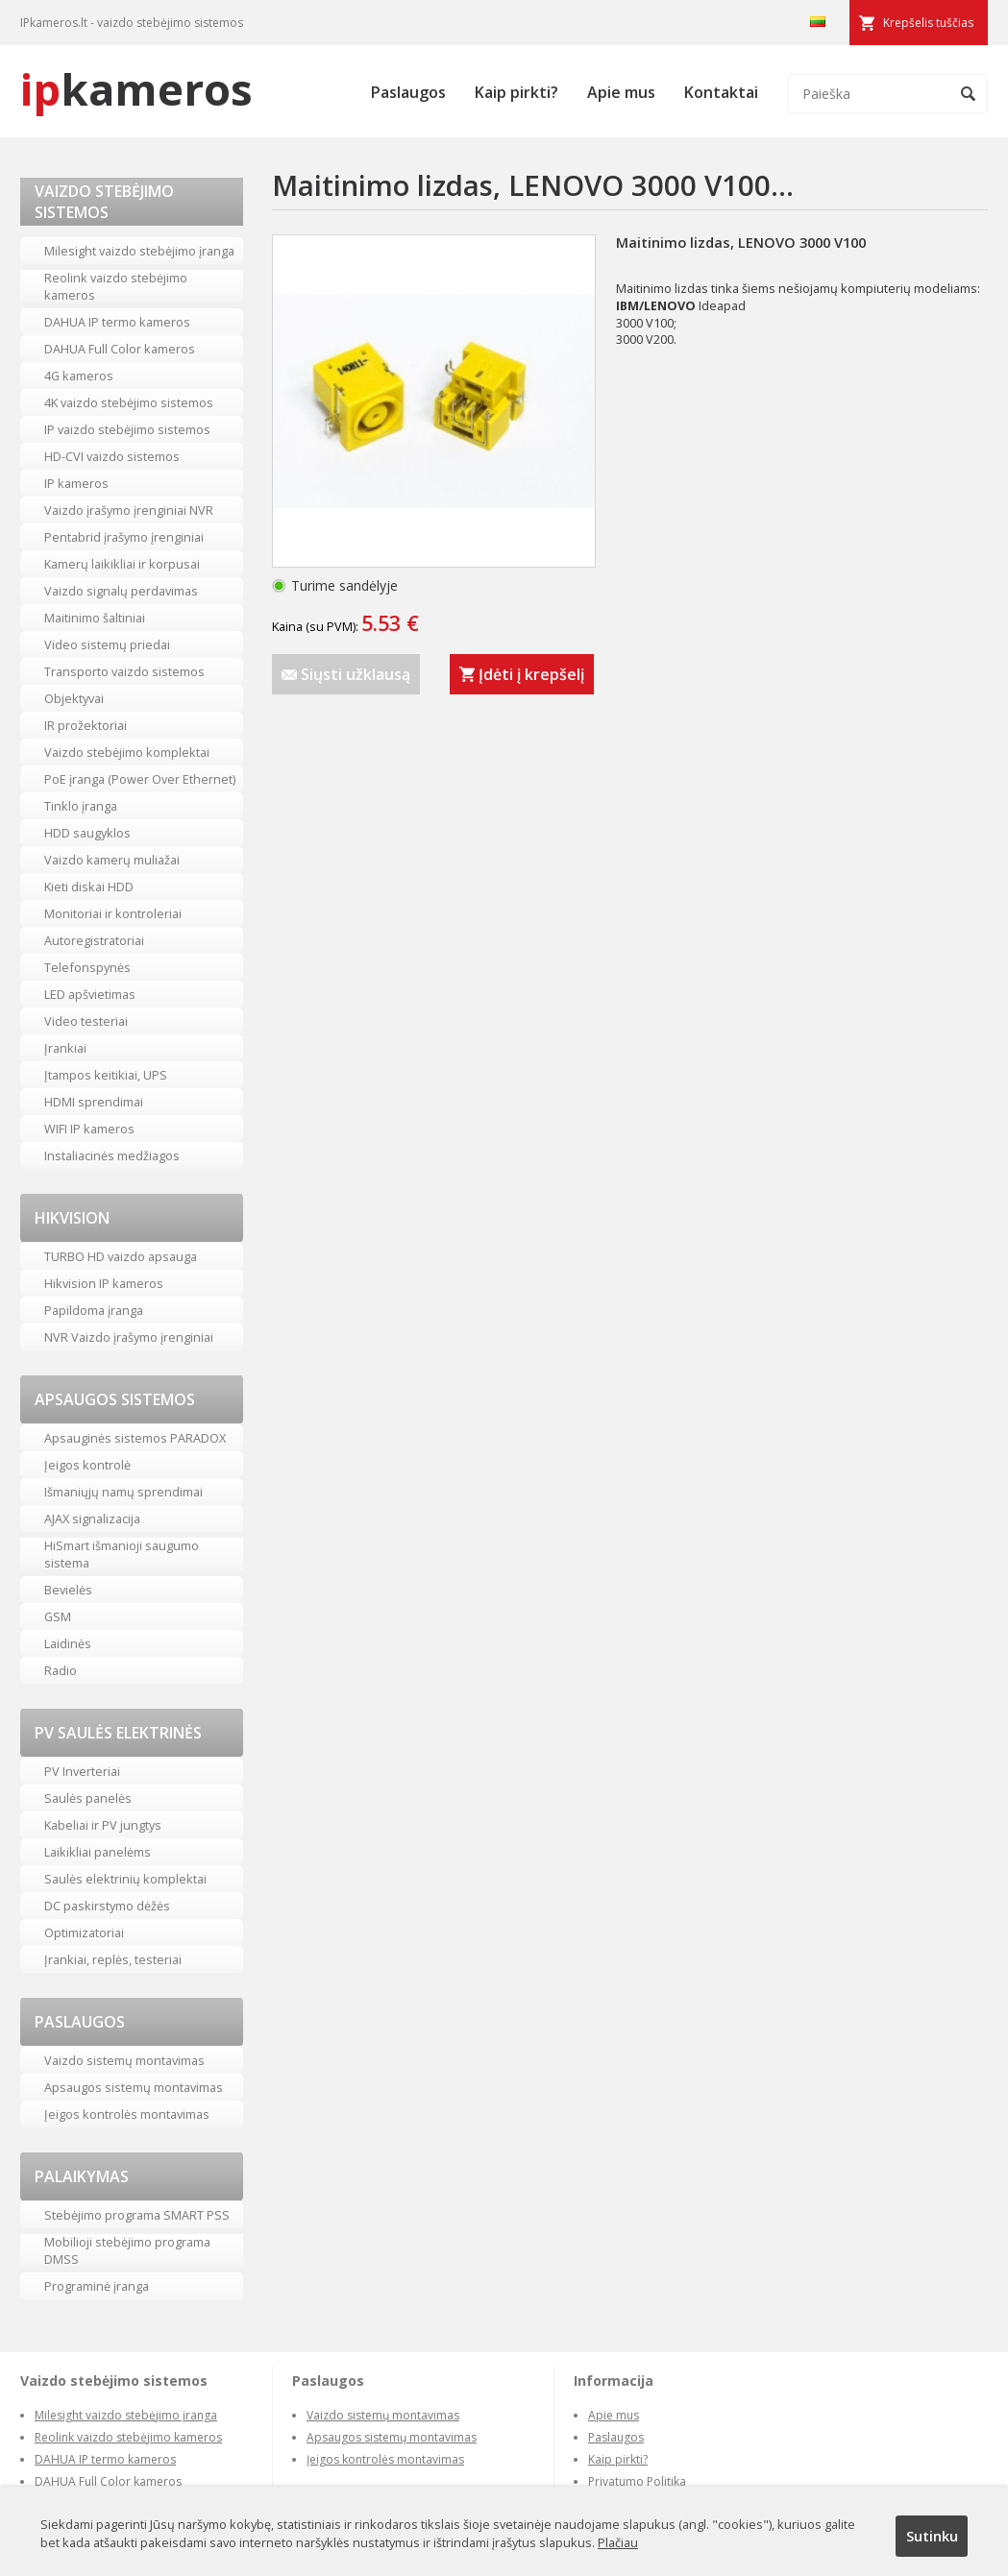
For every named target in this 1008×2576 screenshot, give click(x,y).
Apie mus (621, 92)
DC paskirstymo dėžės (107, 1905)
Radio (60, 1670)
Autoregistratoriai (94, 940)
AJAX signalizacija (92, 1518)
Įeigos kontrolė (87, 1464)
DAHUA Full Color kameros (119, 348)
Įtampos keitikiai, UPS (105, 1074)
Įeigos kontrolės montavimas (126, 2114)
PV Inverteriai (82, 1771)
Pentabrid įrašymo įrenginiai (124, 537)
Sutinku (932, 2535)
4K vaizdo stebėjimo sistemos (128, 402)
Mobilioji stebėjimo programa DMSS (127, 2250)
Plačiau (618, 2542)
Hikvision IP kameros (103, 1283)
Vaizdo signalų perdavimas (121, 590)
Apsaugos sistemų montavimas (133, 2087)
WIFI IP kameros (89, 1128)
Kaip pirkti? (516, 92)
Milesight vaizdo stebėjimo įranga (139, 250)
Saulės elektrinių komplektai (125, 1878)
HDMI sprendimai (93, 1101)
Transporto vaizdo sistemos (124, 671)
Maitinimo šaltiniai (94, 617)
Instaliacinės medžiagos (112, 1155)
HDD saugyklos (87, 832)
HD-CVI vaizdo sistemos (112, 456)
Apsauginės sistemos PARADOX (135, 1437)
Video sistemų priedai (107, 644)
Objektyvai (74, 698)
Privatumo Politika (637, 2481)
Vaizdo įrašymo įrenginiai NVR (128, 510)
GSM (57, 1616)
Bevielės (68, 1589)
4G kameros (78, 375)
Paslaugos (408, 92)
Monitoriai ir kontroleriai (113, 913)
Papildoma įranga (93, 1310)
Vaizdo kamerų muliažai (112, 859)
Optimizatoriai (84, 1932)
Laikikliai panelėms (97, 1851)
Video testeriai (86, 1021)
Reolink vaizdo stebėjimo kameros (115, 286)
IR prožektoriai (85, 725)
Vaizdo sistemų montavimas (124, 2060)
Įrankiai (65, 1048)
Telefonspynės (87, 967)
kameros (136, 89)
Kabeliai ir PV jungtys (102, 1825)
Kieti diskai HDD (89, 886)
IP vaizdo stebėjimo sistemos (127, 429)
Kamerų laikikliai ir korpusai (122, 563)
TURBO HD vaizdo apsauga (120, 1256)
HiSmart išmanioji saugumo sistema (121, 1554)
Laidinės (67, 1643)
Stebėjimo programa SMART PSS (137, 2215)
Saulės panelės (88, 1798)
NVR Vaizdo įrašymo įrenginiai (128, 1337)
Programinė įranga (96, 2286)
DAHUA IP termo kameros (117, 321)
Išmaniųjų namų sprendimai (123, 1491)
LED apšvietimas (89, 994)
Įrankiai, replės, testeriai (113, 1959)
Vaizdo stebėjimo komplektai (126, 752)
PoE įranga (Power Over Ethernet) (139, 779)
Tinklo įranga (80, 805)
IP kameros (76, 483)
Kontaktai (721, 92)
